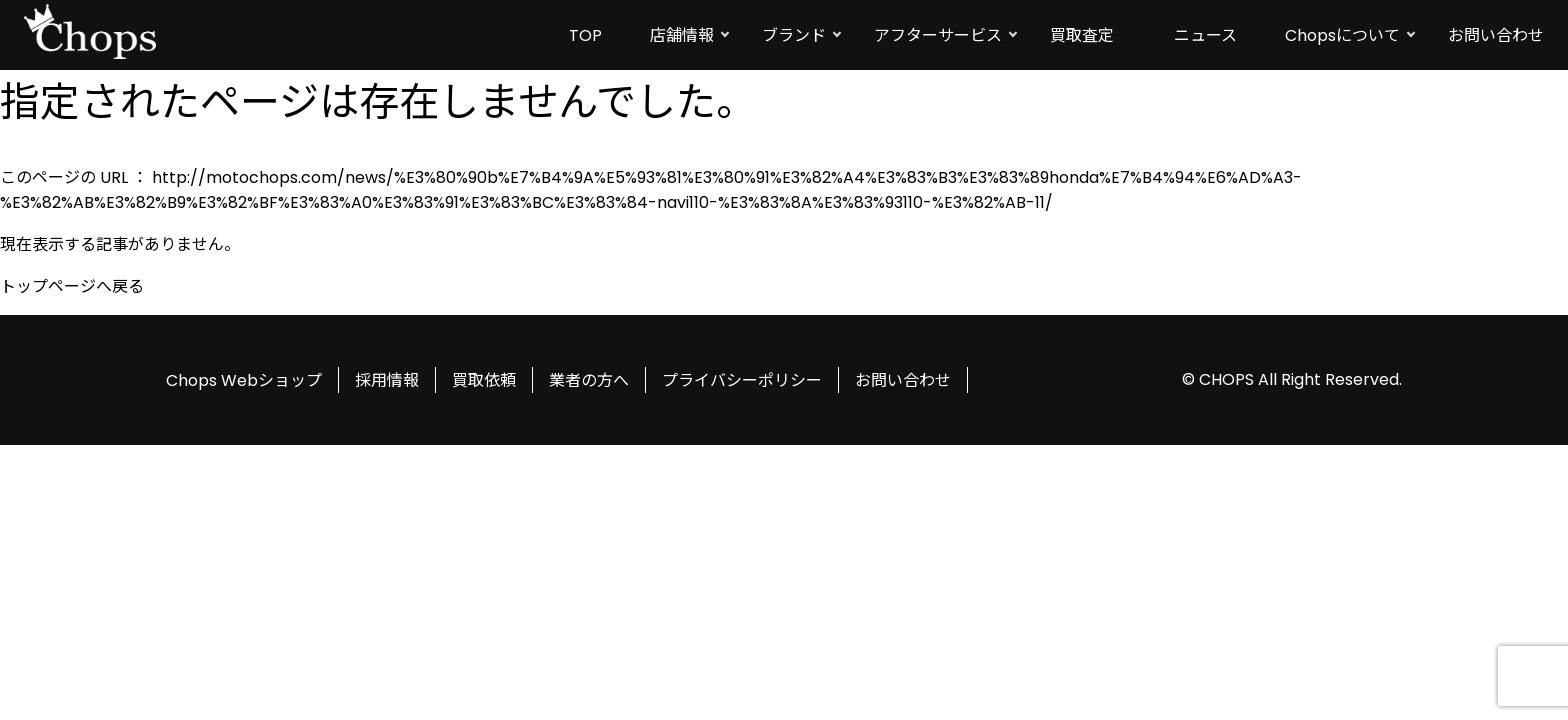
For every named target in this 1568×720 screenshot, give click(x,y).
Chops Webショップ (244, 380)
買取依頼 (484, 380)
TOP (585, 35)
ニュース (1205, 35)
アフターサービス (938, 35)
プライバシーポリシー (742, 380)
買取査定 (1082, 35)
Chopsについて (1342, 35)
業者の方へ (589, 380)
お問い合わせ (1496, 35)
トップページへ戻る (72, 286)
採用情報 (387, 380)
